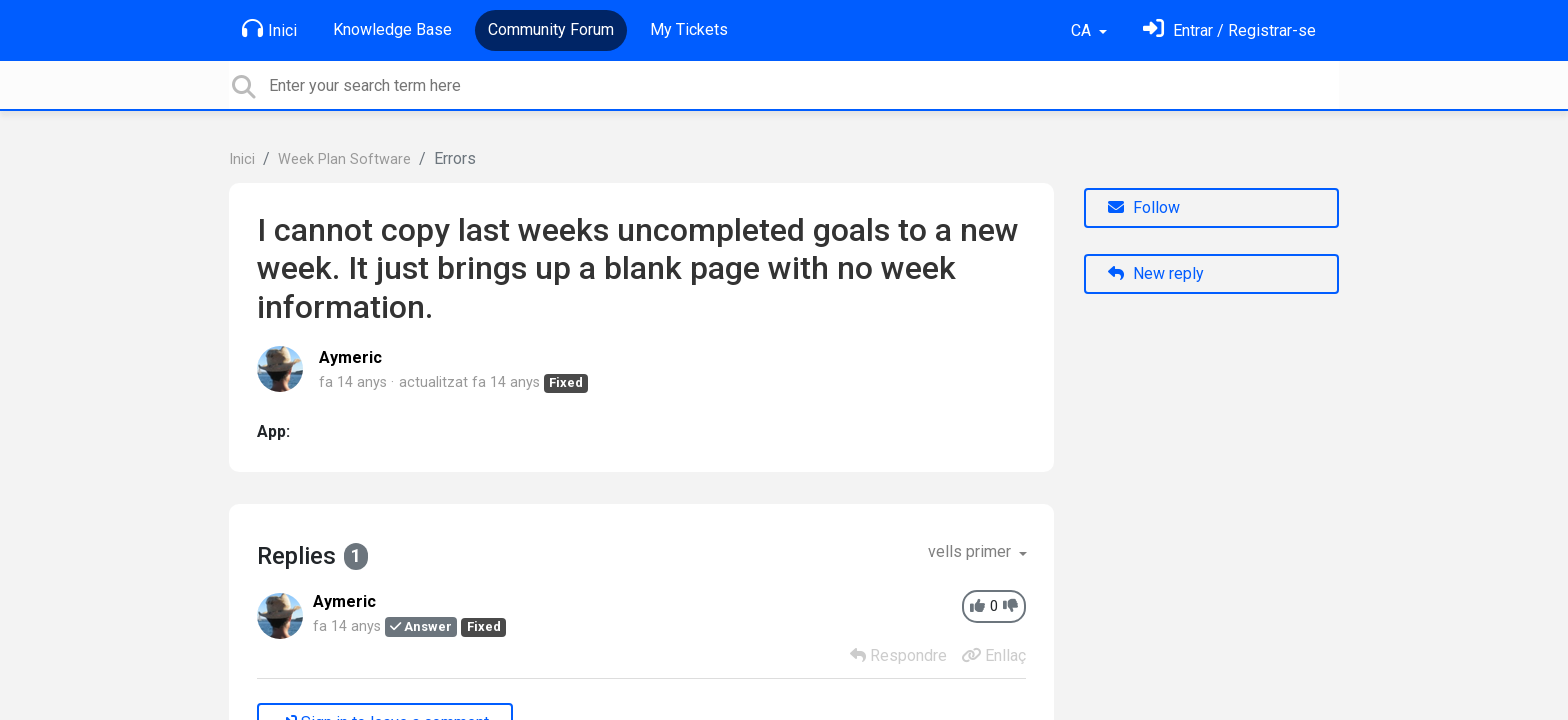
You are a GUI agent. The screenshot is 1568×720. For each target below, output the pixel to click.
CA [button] (1083, 30)
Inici (269, 29)
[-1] (1010, 606)
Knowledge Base (392, 29)
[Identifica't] (1229, 30)
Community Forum (551, 29)
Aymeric (350, 357)
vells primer (971, 551)
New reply (1156, 273)
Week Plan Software (344, 159)
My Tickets (689, 29)
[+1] (977, 606)
